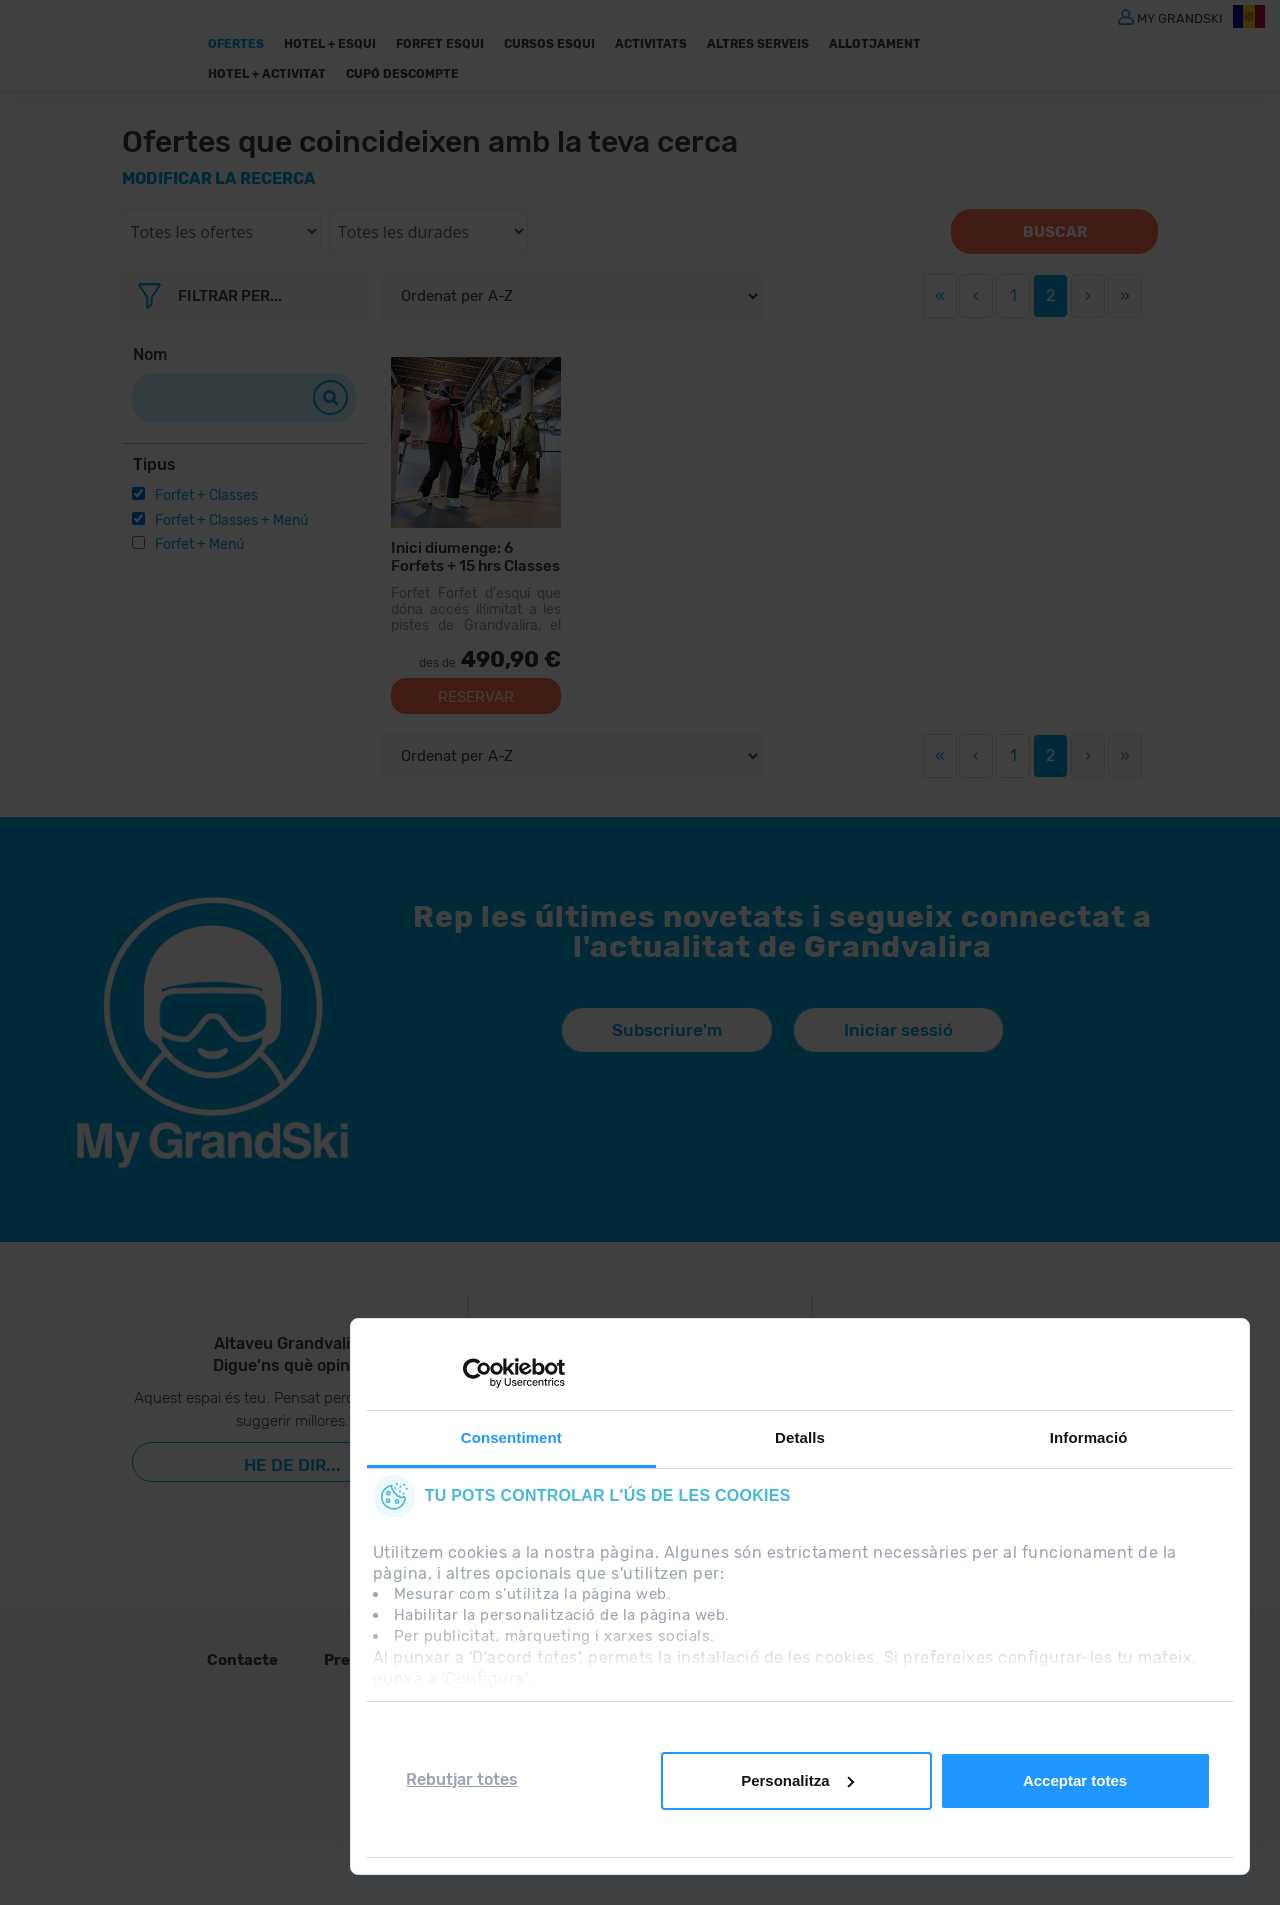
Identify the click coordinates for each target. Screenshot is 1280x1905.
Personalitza (797, 1780)
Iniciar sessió (898, 1030)
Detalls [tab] (800, 1437)
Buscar (1055, 232)
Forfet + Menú (199, 544)
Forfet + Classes (206, 495)
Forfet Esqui (440, 44)
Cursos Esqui (549, 44)
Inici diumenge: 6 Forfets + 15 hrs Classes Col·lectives (475, 556)
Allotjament (875, 44)
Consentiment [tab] (511, 1437)
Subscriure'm (667, 1030)
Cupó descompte (402, 74)
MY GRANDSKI (1180, 17)
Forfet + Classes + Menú (231, 520)
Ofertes (236, 44)
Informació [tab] (1089, 1437)
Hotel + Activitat (267, 74)
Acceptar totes (1075, 1780)
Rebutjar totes (462, 1779)
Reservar (476, 697)
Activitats (651, 44)
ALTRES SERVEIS (758, 44)
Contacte (242, 1660)
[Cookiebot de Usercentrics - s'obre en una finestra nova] (477, 1373)
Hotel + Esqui (330, 44)
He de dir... (292, 1465)
